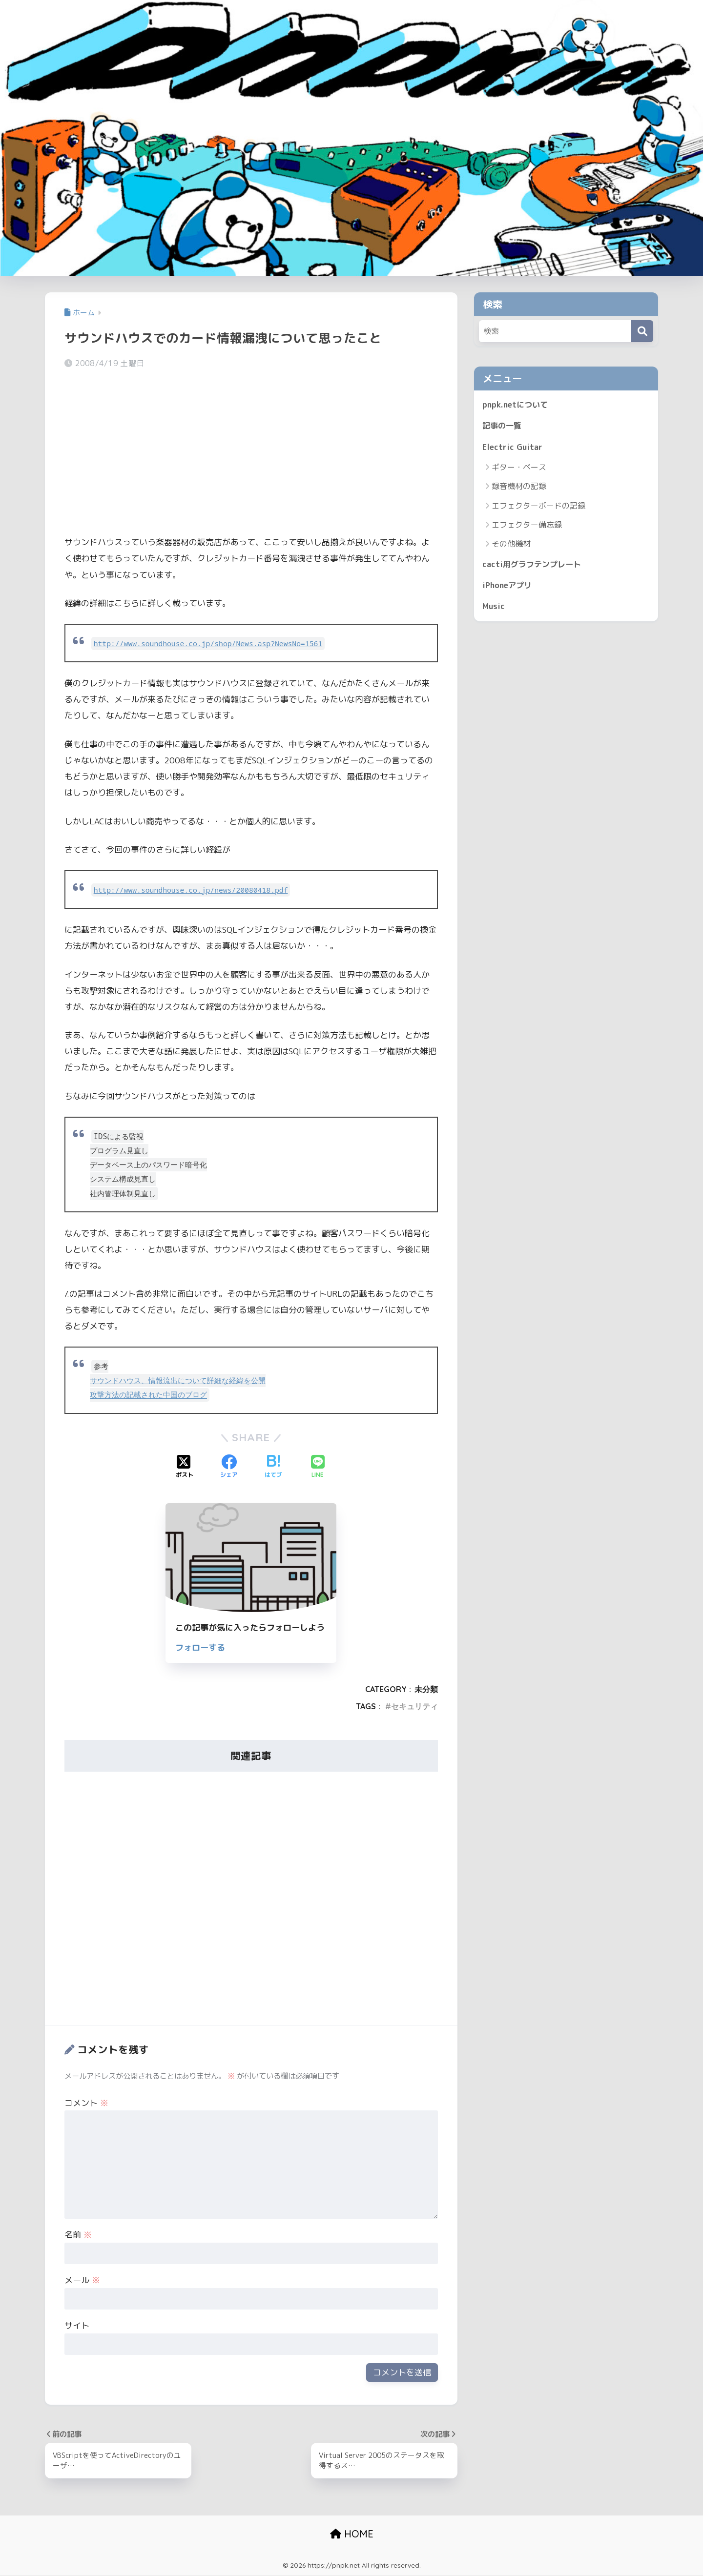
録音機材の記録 (519, 488)
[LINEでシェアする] (318, 1467)
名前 (78, 2234)
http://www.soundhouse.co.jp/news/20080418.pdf (195, 890)
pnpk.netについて (516, 404)
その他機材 (511, 545)
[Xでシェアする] (184, 1467)
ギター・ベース (519, 469)
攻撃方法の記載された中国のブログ (148, 1395)
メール (82, 2280)
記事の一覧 (503, 426)
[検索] (642, 331)
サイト (76, 2325)
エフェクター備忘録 (527, 526)
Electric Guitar (513, 448)
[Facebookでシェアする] (229, 1467)
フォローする (200, 1647)
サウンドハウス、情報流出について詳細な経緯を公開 (178, 1380)
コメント (86, 2102)
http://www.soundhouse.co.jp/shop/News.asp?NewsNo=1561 (213, 643)
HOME (351, 2535)
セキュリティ (414, 1706)
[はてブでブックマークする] (273, 1467)
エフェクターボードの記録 (538, 507)
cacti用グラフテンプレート (534, 566)
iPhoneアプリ (508, 587)
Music (494, 609)
